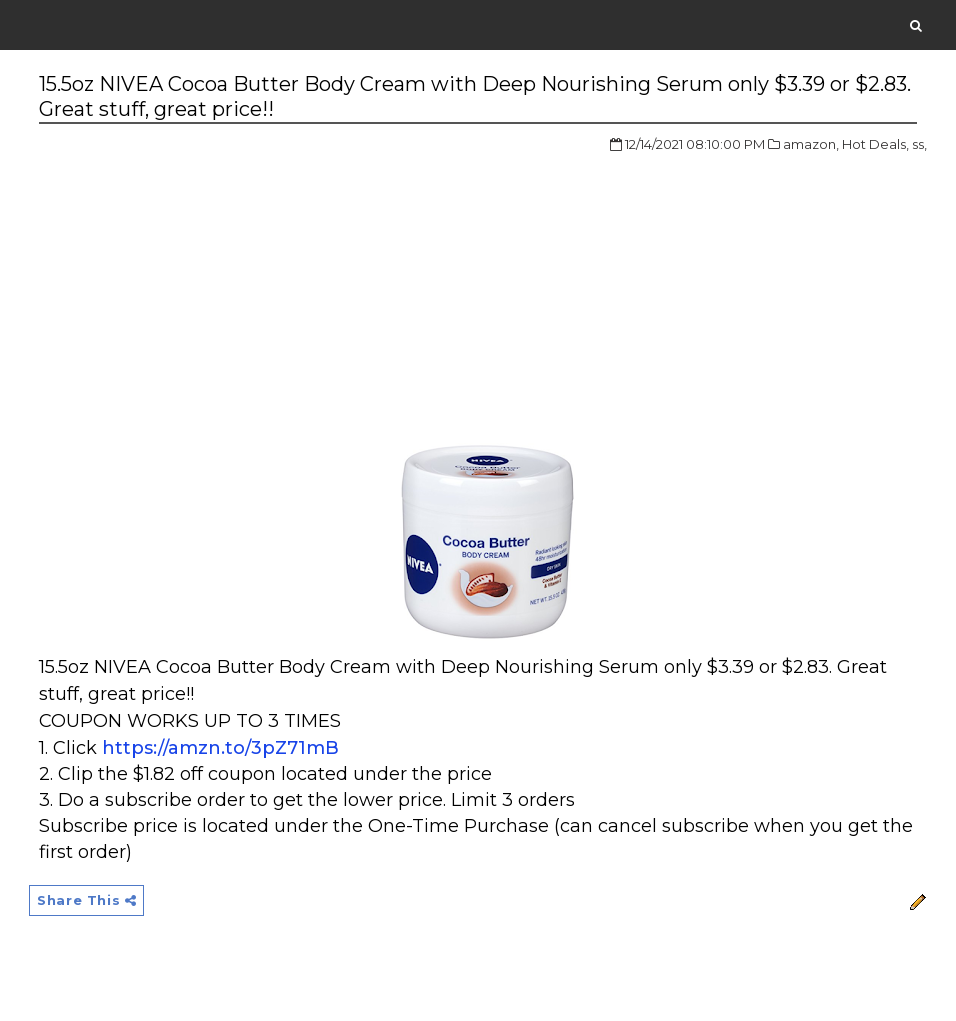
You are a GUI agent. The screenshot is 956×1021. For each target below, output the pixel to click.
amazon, (811, 144)
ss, (919, 144)
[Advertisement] (207, 284)
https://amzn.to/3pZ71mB (220, 748)
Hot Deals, (875, 144)
